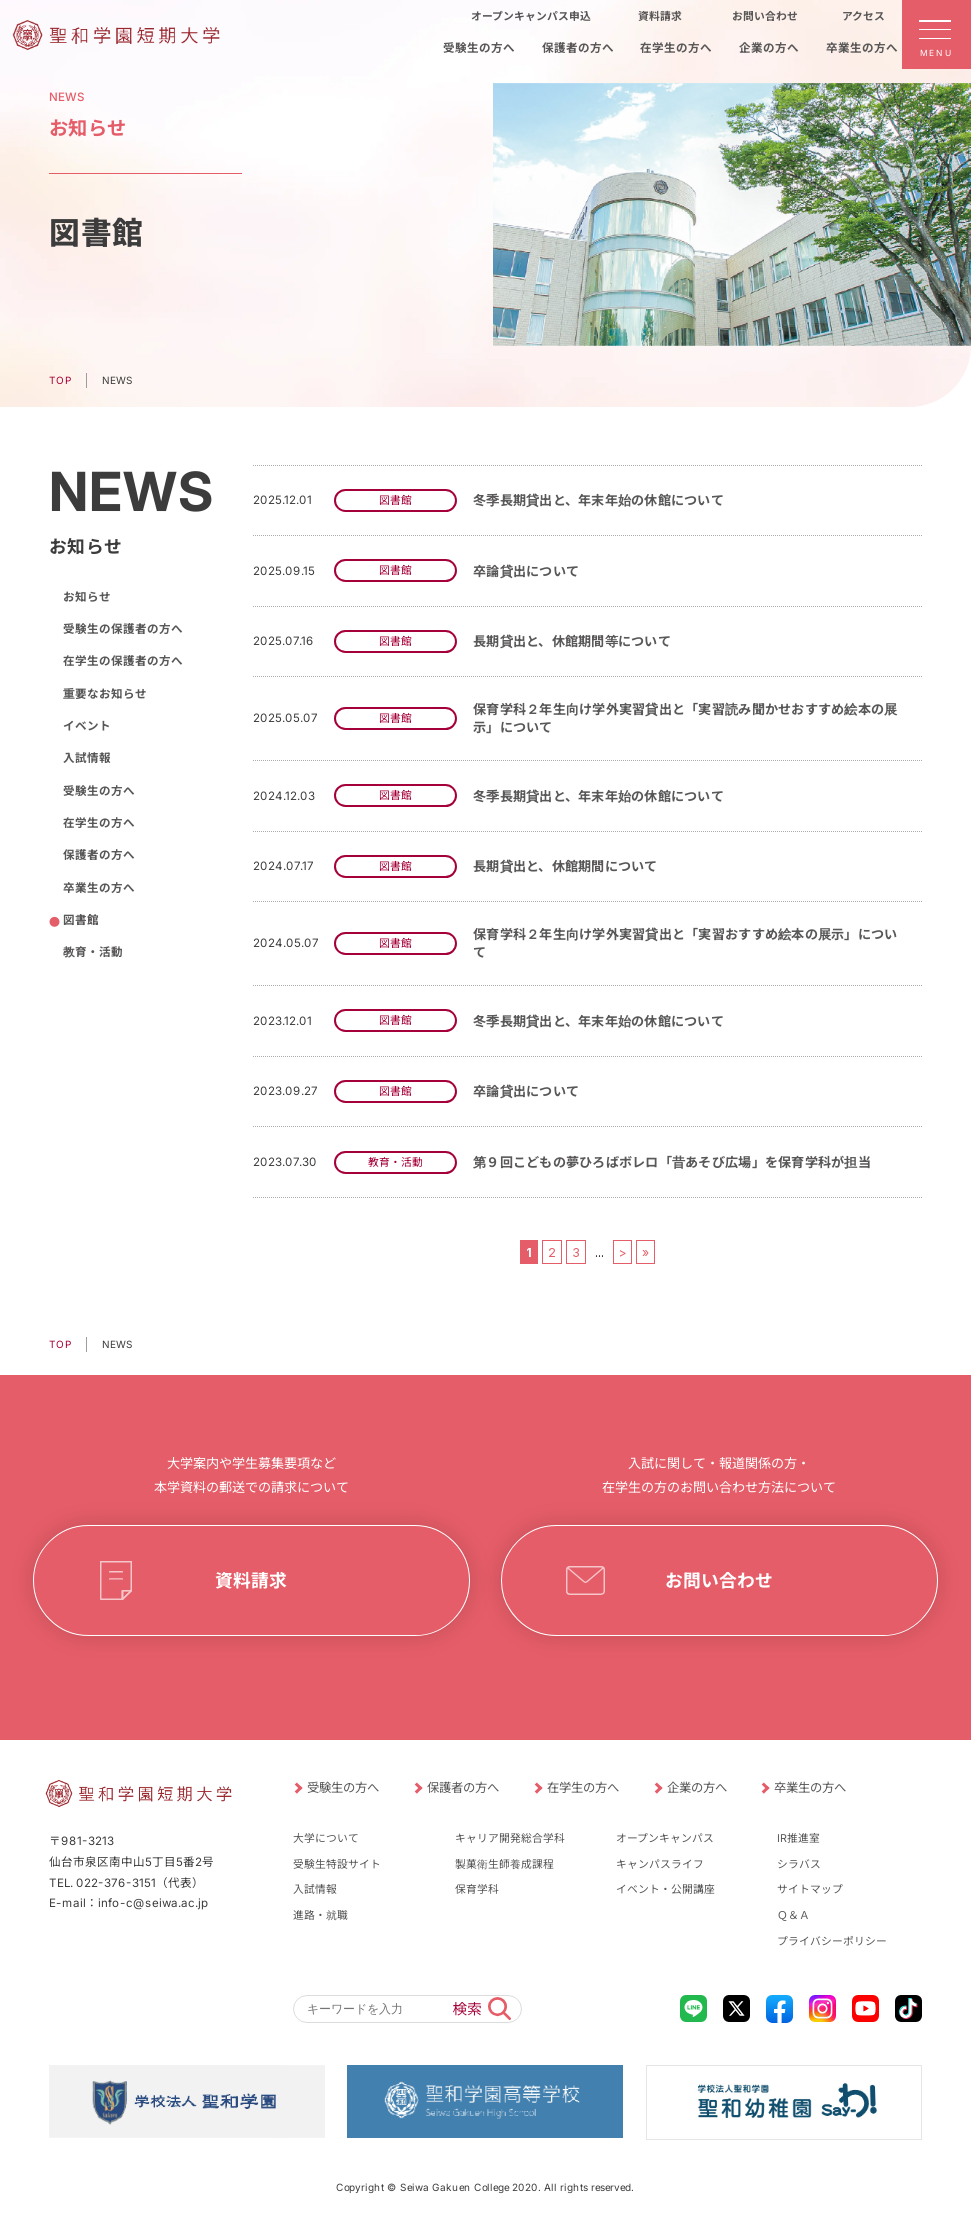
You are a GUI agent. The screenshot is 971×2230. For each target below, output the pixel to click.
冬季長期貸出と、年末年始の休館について (598, 500)
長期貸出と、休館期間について (565, 866)
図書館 (80, 920)
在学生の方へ (98, 823)
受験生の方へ (98, 791)
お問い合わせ (719, 1580)
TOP (60, 380)
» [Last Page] (645, 1251)
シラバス (799, 1864)
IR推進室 (798, 1838)
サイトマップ (810, 1889)
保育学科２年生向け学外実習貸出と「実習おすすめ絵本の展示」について (685, 943)
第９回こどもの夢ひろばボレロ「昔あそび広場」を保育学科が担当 (672, 1162)
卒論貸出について (526, 571)
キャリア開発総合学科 (510, 1838)
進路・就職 (320, 1915)
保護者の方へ (98, 855)
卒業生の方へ (98, 888)
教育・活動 (92, 952)
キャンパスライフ (660, 1864)
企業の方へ (696, 1787)
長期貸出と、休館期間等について (572, 641)
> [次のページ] (623, 1251)
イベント (86, 726)
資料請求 (252, 1580)
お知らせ (86, 597)
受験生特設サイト (337, 1864)
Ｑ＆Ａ (793, 1915)
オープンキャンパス (665, 1838)
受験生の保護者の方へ (122, 629)
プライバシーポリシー (832, 1941)
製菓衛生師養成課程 (504, 1864)
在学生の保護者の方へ (122, 661)
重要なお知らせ (104, 694)
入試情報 (86, 758)
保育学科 (477, 1889)
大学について (326, 1838)
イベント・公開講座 (665, 1889)
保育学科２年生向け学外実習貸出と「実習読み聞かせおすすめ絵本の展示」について (685, 718)
